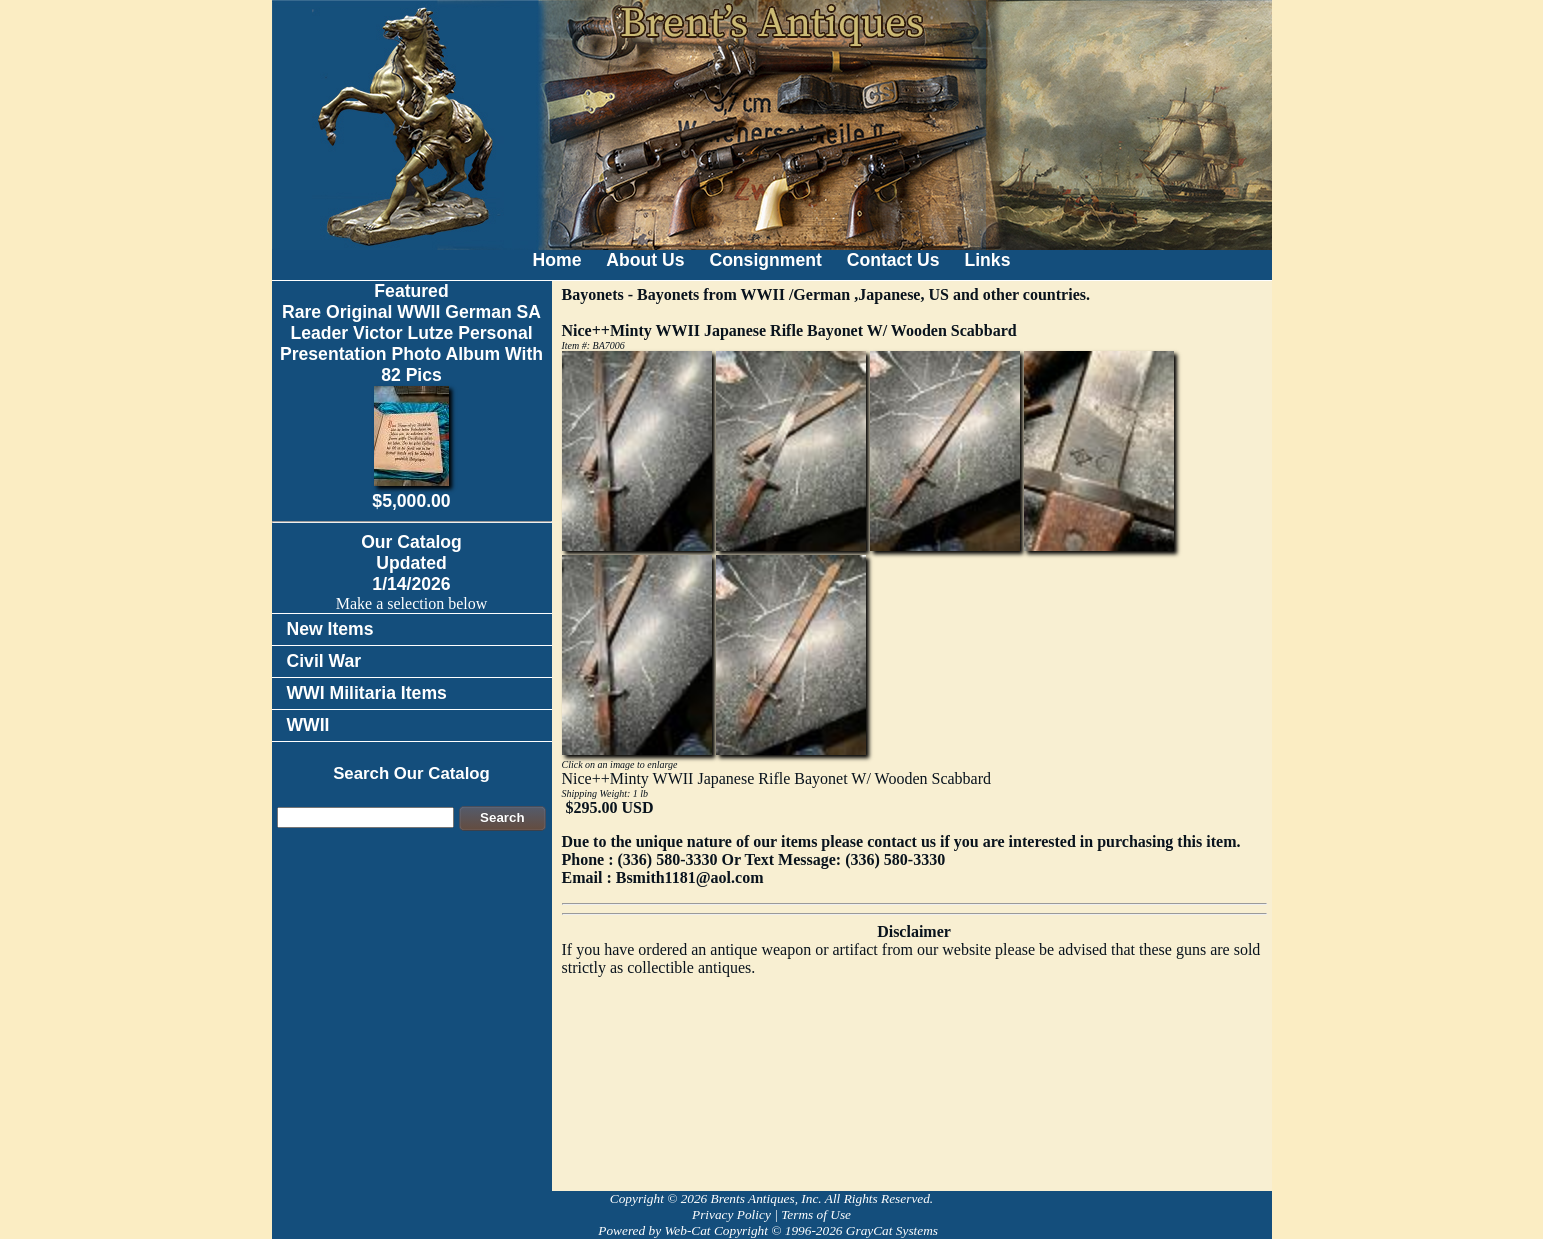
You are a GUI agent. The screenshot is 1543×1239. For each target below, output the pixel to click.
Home (557, 260)
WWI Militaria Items (367, 693)
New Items (330, 629)
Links (987, 260)
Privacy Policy (731, 1214)
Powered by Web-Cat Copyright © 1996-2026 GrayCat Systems (771, 1230)
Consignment (765, 260)
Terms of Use (816, 1214)
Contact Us (893, 260)
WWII (308, 725)
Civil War (324, 661)
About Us (645, 260)
